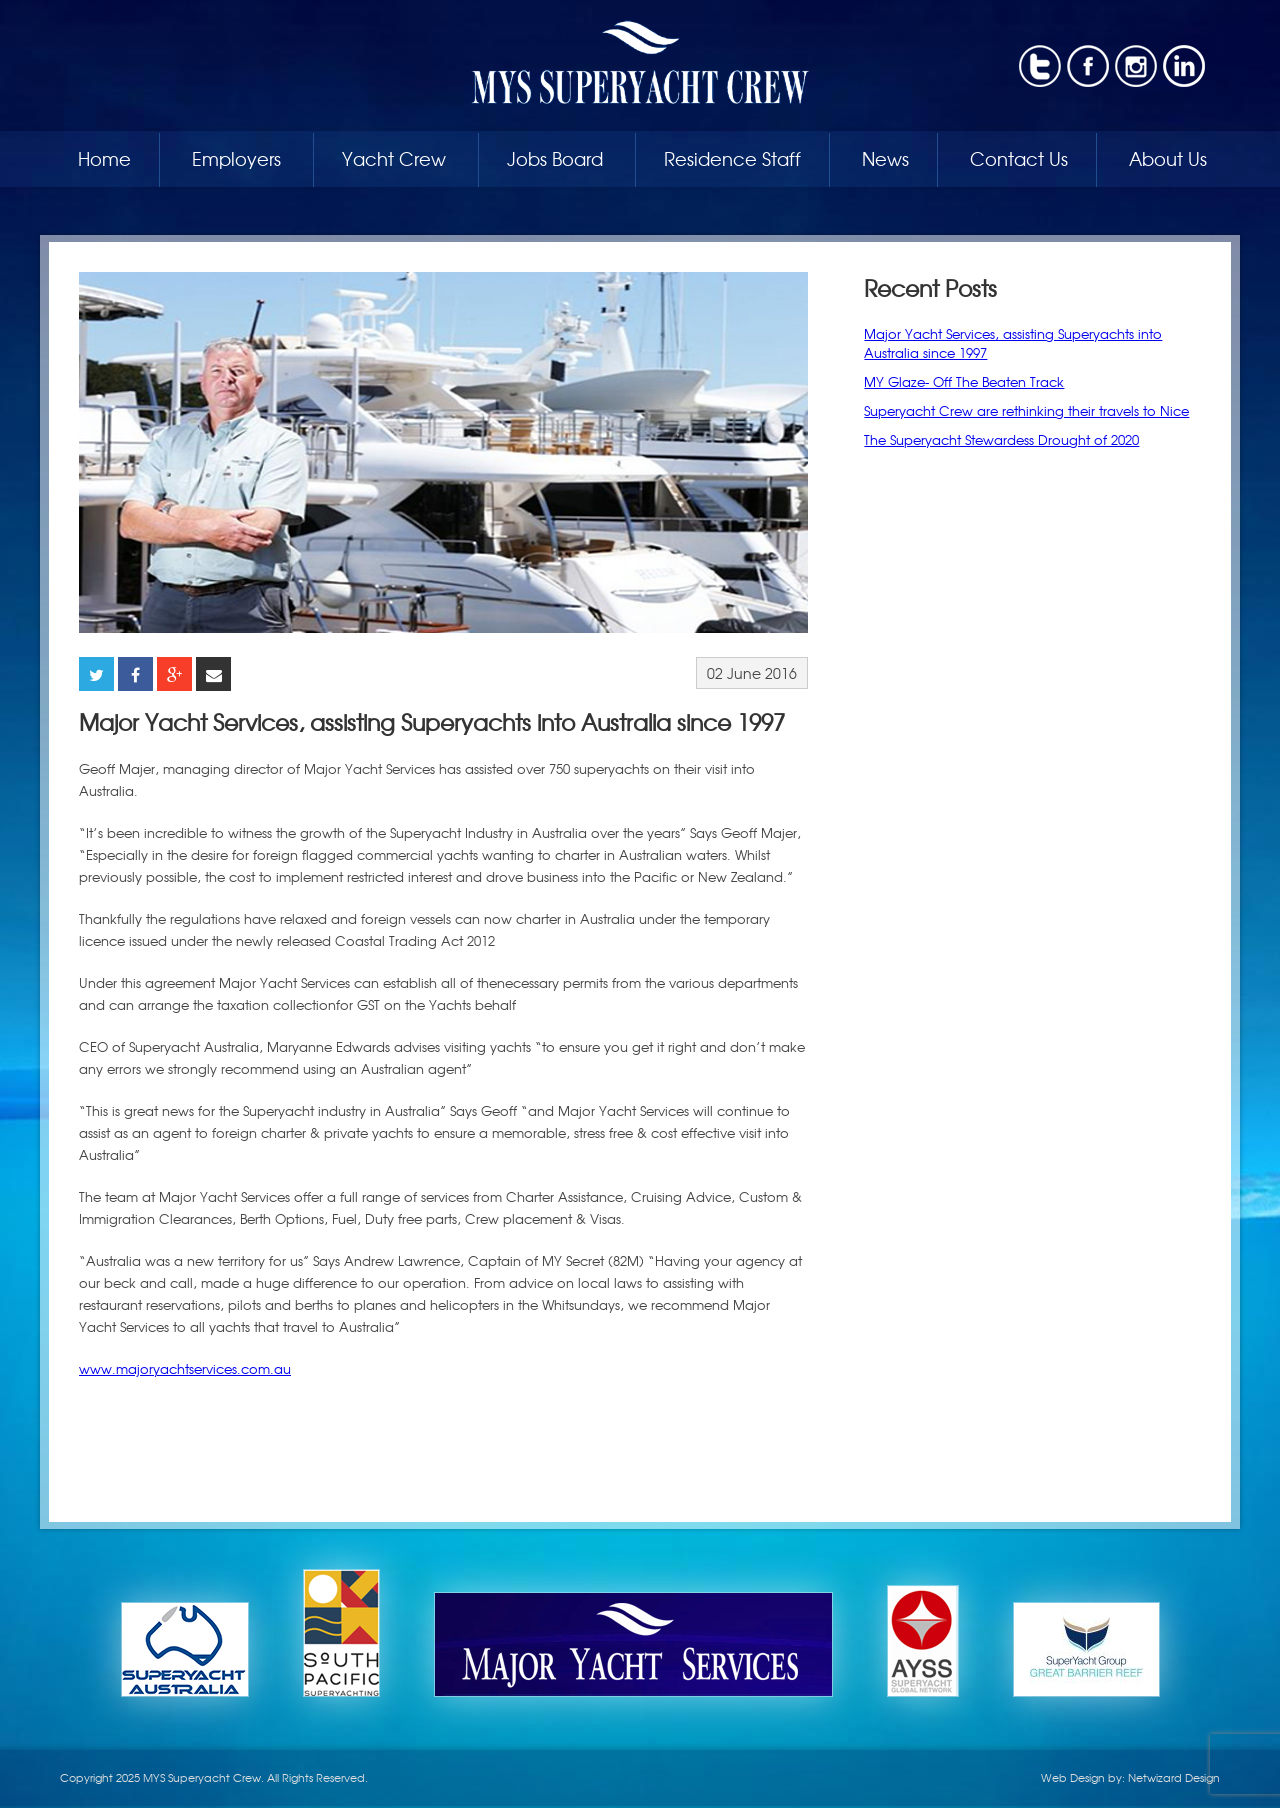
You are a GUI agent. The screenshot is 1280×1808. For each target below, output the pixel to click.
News (885, 158)
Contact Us (1019, 158)
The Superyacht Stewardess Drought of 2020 (1001, 439)
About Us (1168, 158)
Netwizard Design (1174, 1777)
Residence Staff (732, 158)
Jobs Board (555, 158)
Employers (236, 158)
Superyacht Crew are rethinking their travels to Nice (1026, 410)
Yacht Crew (394, 158)
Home (104, 158)
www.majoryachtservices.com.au (185, 1368)
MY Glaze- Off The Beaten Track (964, 381)
